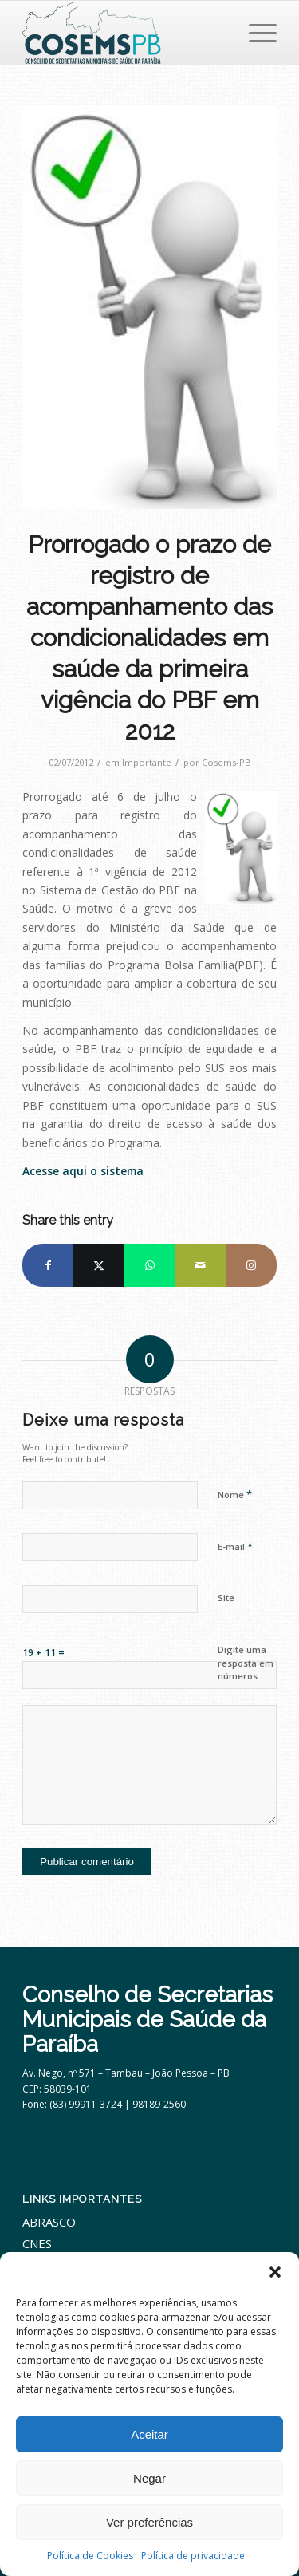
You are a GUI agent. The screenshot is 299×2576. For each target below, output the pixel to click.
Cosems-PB (226, 762)
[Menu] (255, 33)
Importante (146, 762)
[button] (275, 2272)
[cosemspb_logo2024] (124, 33)
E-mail (235, 1546)
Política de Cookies (90, 2555)
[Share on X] (98, 1265)
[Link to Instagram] (251, 1265)
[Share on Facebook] (47, 1265)
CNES (37, 2243)
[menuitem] (255, 33)
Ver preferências (149, 2522)
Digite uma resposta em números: (245, 1662)
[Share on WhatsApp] (149, 1265)
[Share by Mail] (200, 1265)
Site (226, 1598)
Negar (149, 2478)
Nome (235, 1494)
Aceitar (149, 2434)
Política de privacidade (193, 2555)
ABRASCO (49, 2222)
